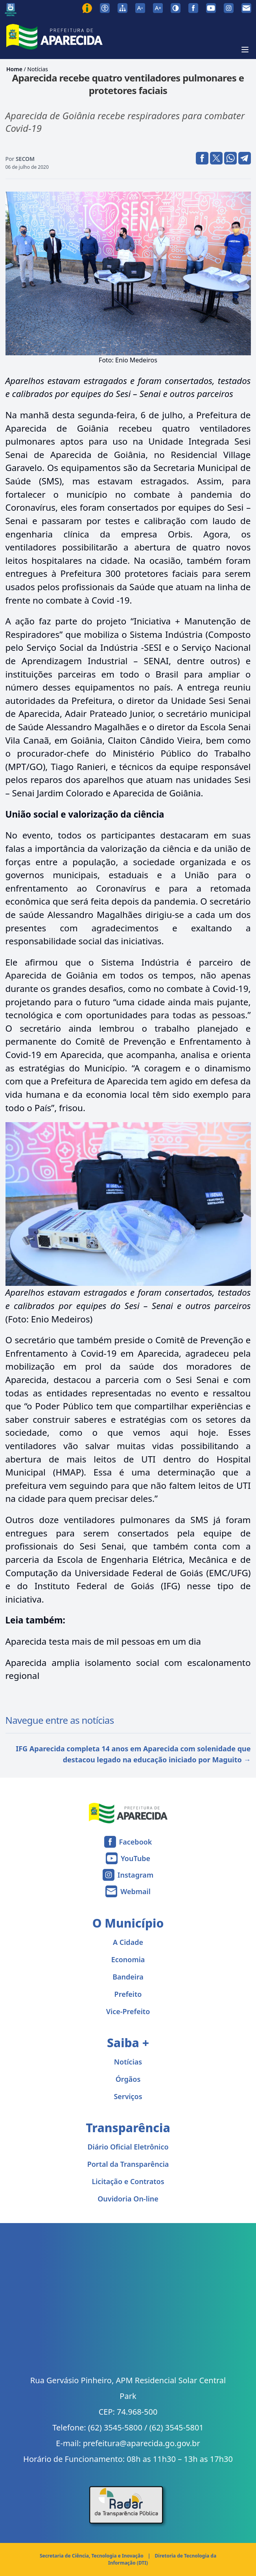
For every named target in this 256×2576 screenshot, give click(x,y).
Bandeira (128, 1976)
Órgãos (128, 2079)
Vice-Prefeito (128, 2011)
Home (14, 69)
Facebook (135, 1842)
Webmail (135, 1891)
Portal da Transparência (128, 2164)
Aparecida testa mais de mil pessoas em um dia (103, 1641)
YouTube (135, 1858)
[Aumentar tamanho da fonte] (158, 8)
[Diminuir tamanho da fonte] (140, 8)
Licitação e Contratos (128, 2181)
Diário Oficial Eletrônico (127, 2146)
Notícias (37, 69)
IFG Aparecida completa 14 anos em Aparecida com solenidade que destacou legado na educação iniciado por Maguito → (133, 1754)
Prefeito (128, 1994)
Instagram (135, 1875)
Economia (128, 1959)
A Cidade (128, 1942)
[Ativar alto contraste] (175, 8)
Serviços (128, 2096)
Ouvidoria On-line (128, 2198)
